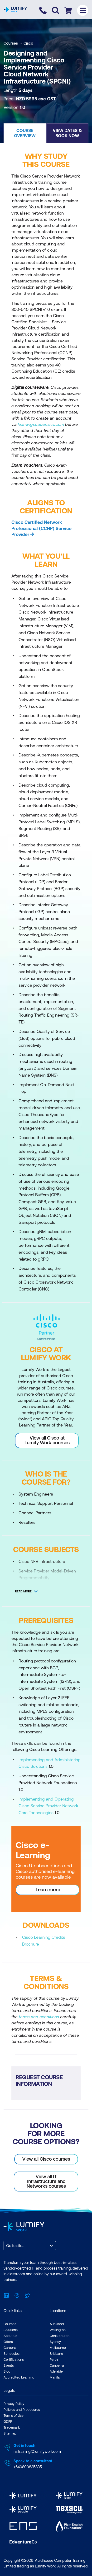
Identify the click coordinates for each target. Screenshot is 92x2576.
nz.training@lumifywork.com (37, 2451)
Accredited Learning (19, 2377)
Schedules (11, 2353)
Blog (7, 2371)
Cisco (28, 43)
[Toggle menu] (82, 10)
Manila (55, 2377)
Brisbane (56, 2353)
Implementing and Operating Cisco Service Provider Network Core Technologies (48, 1806)
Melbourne (58, 2348)
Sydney (55, 2342)
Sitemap (10, 2433)
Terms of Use (14, 2415)
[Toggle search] (55, 10)
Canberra (57, 2365)
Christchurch (59, 2336)
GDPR (8, 2421)
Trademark (12, 2427)
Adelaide (56, 2371)
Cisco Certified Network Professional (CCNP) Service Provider (41, 528)
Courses (11, 43)
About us (10, 2336)
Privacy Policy (14, 2404)
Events (9, 2365)
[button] (25, 133)
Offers (8, 2342)
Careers (10, 2348)
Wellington (58, 2330)
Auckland (57, 2324)
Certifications (14, 2359)
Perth (54, 2359)
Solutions (11, 2330)
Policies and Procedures (22, 2410)
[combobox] (6, 2245)
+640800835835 (28, 2467)
